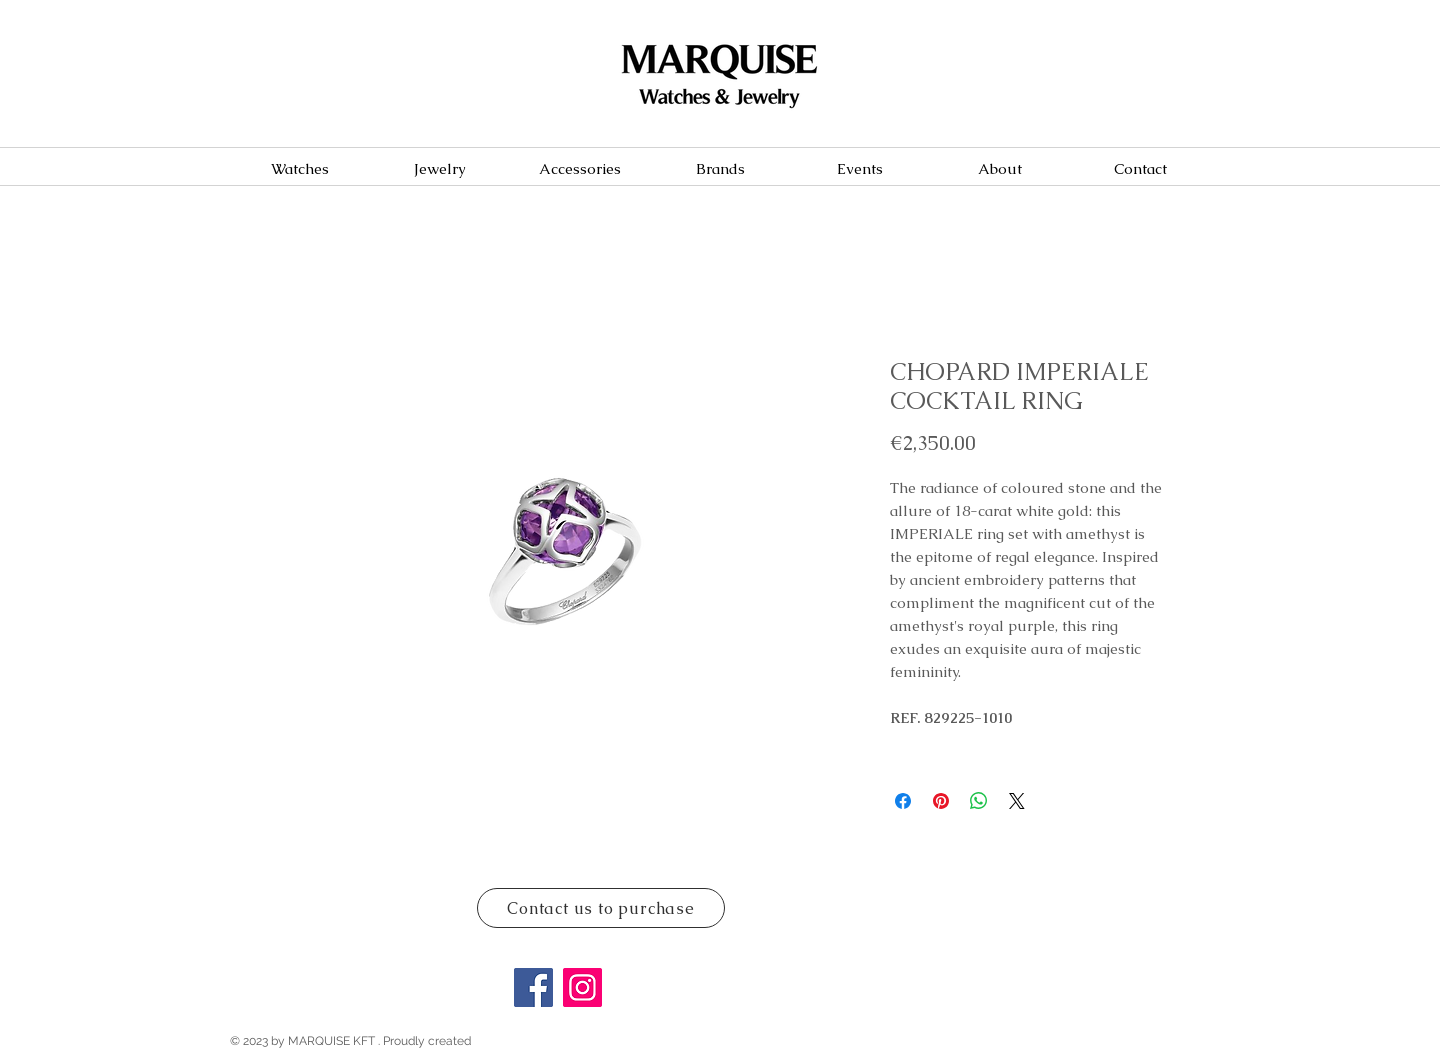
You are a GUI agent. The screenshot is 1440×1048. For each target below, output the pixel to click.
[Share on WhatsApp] (979, 801)
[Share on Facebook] (903, 801)
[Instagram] (582, 987)
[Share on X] (1017, 801)
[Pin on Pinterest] (941, 801)
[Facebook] (533, 987)
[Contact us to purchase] (601, 908)
